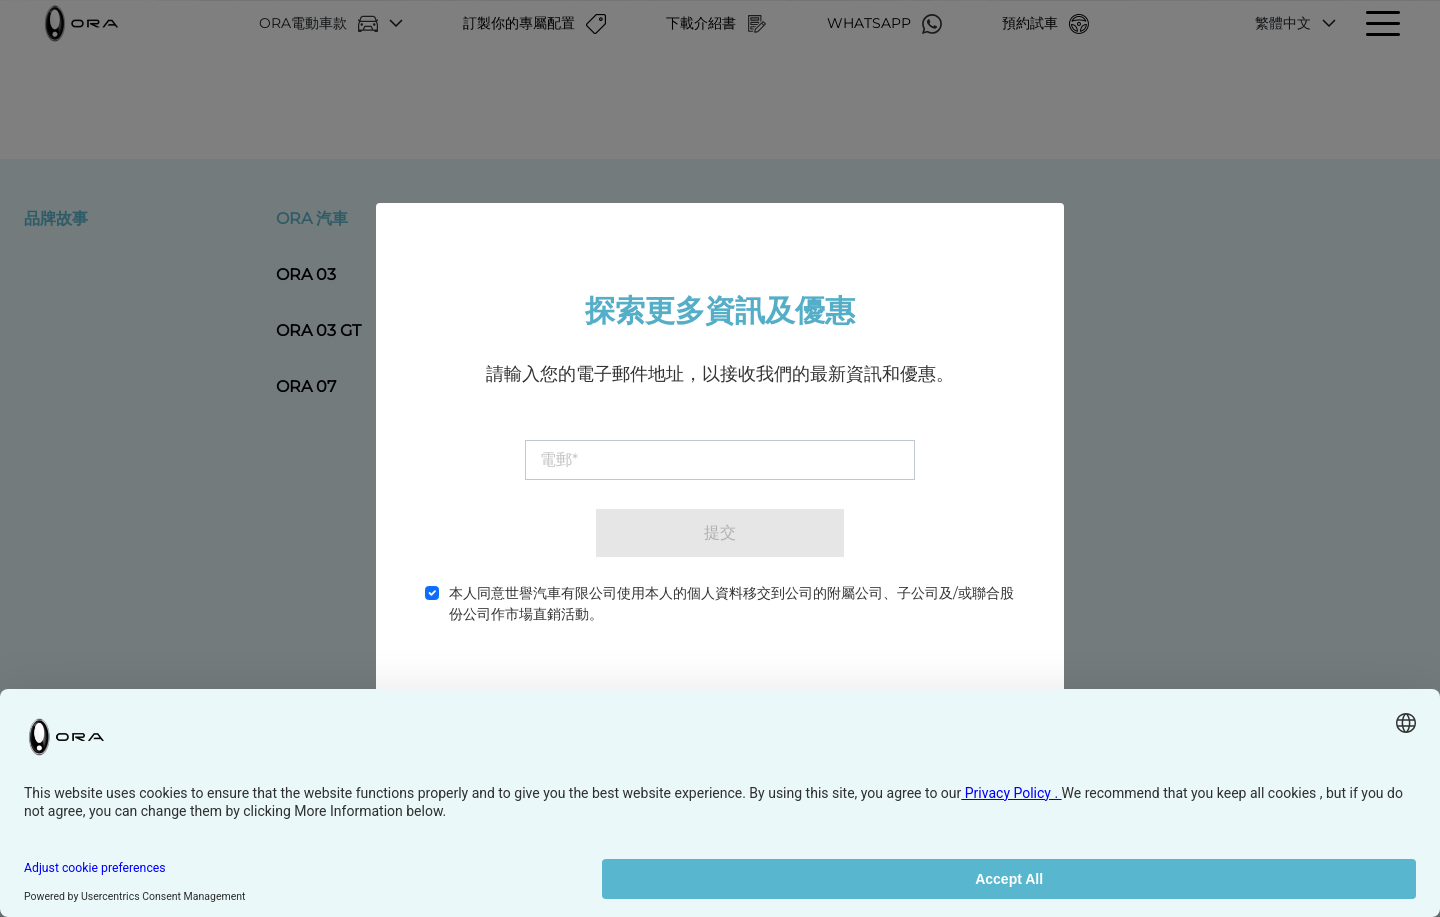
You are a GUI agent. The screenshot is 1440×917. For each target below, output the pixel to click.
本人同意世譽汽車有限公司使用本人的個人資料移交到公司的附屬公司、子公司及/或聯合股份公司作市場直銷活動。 (731, 603)
